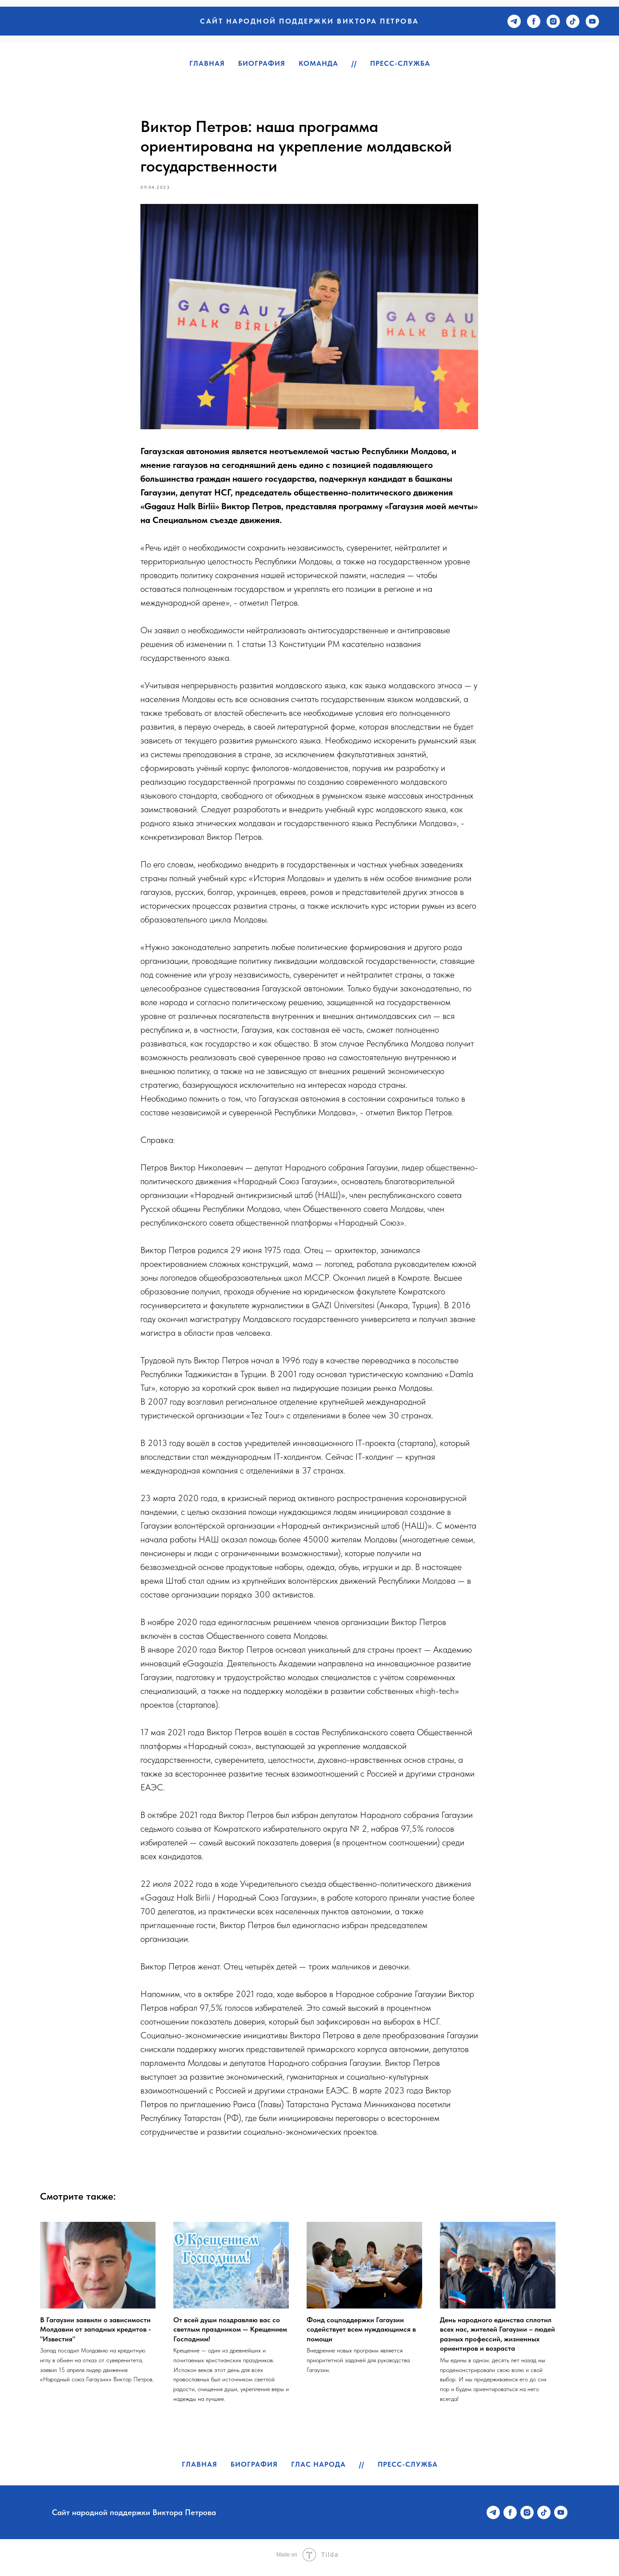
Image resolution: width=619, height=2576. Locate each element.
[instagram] (553, 21)
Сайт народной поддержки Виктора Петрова (309, 21)
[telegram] (514, 21)
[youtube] (592, 21)
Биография (261, 63)
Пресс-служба (400, 63)
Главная (207, 63)
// (354, 63)
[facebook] (533, 21)
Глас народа (318, 2470)
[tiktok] (572, 21)
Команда (318, 63)
